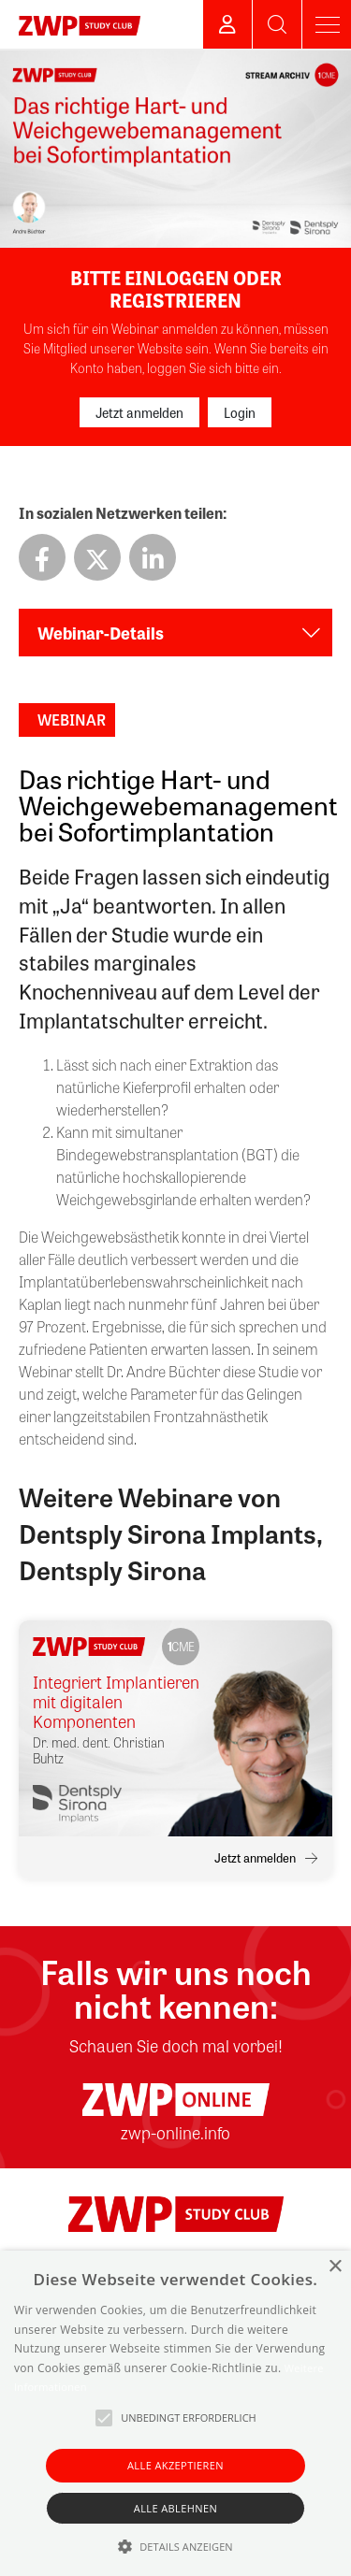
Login (240, 412)
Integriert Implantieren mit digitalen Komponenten (116, 1701)
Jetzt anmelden (139, 412)
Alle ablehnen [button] (175, 2508)
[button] (175, 2546)
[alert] (175, 2413)
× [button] (335, 2267)
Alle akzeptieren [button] (175, 2465)
